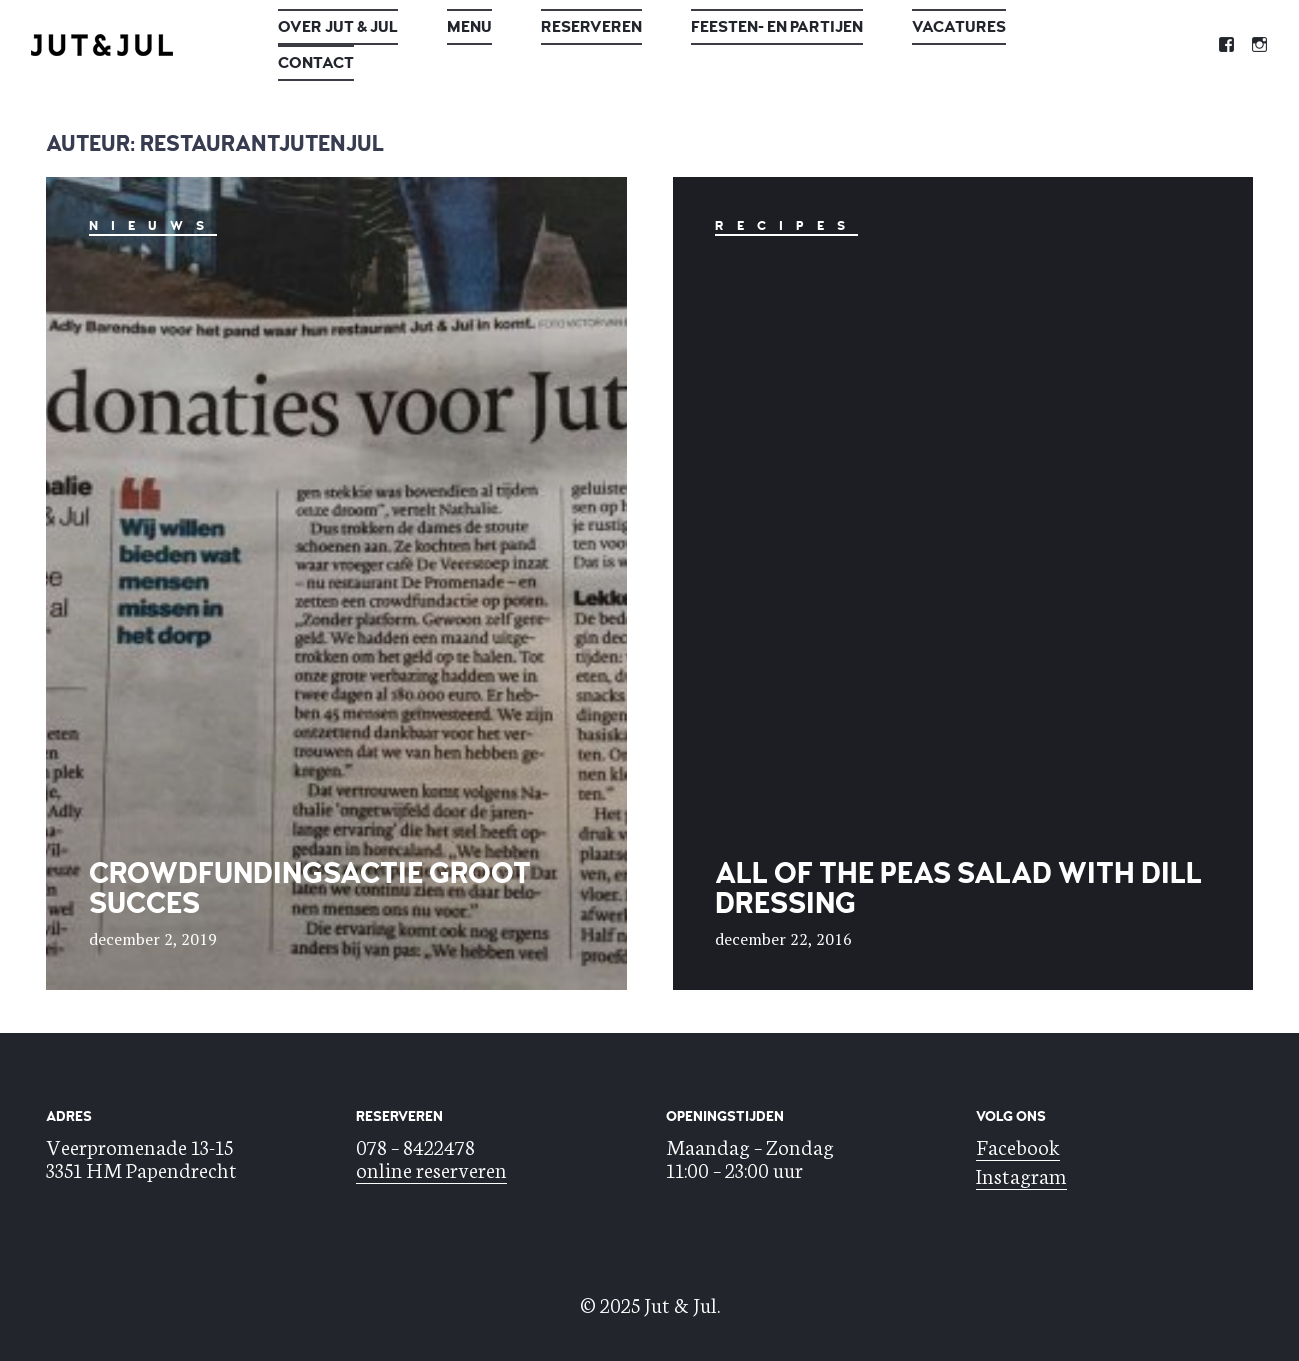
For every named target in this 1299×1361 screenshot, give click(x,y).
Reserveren (591, 27)
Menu (469, 27)
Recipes (786, 226)
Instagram (1021, 1174)
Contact (316, 63)
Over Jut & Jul (338, 27)
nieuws (153, 226)
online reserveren (431, 1168)
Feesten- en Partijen (777, 27)
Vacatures (959, 27)
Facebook (1018, 1145)
